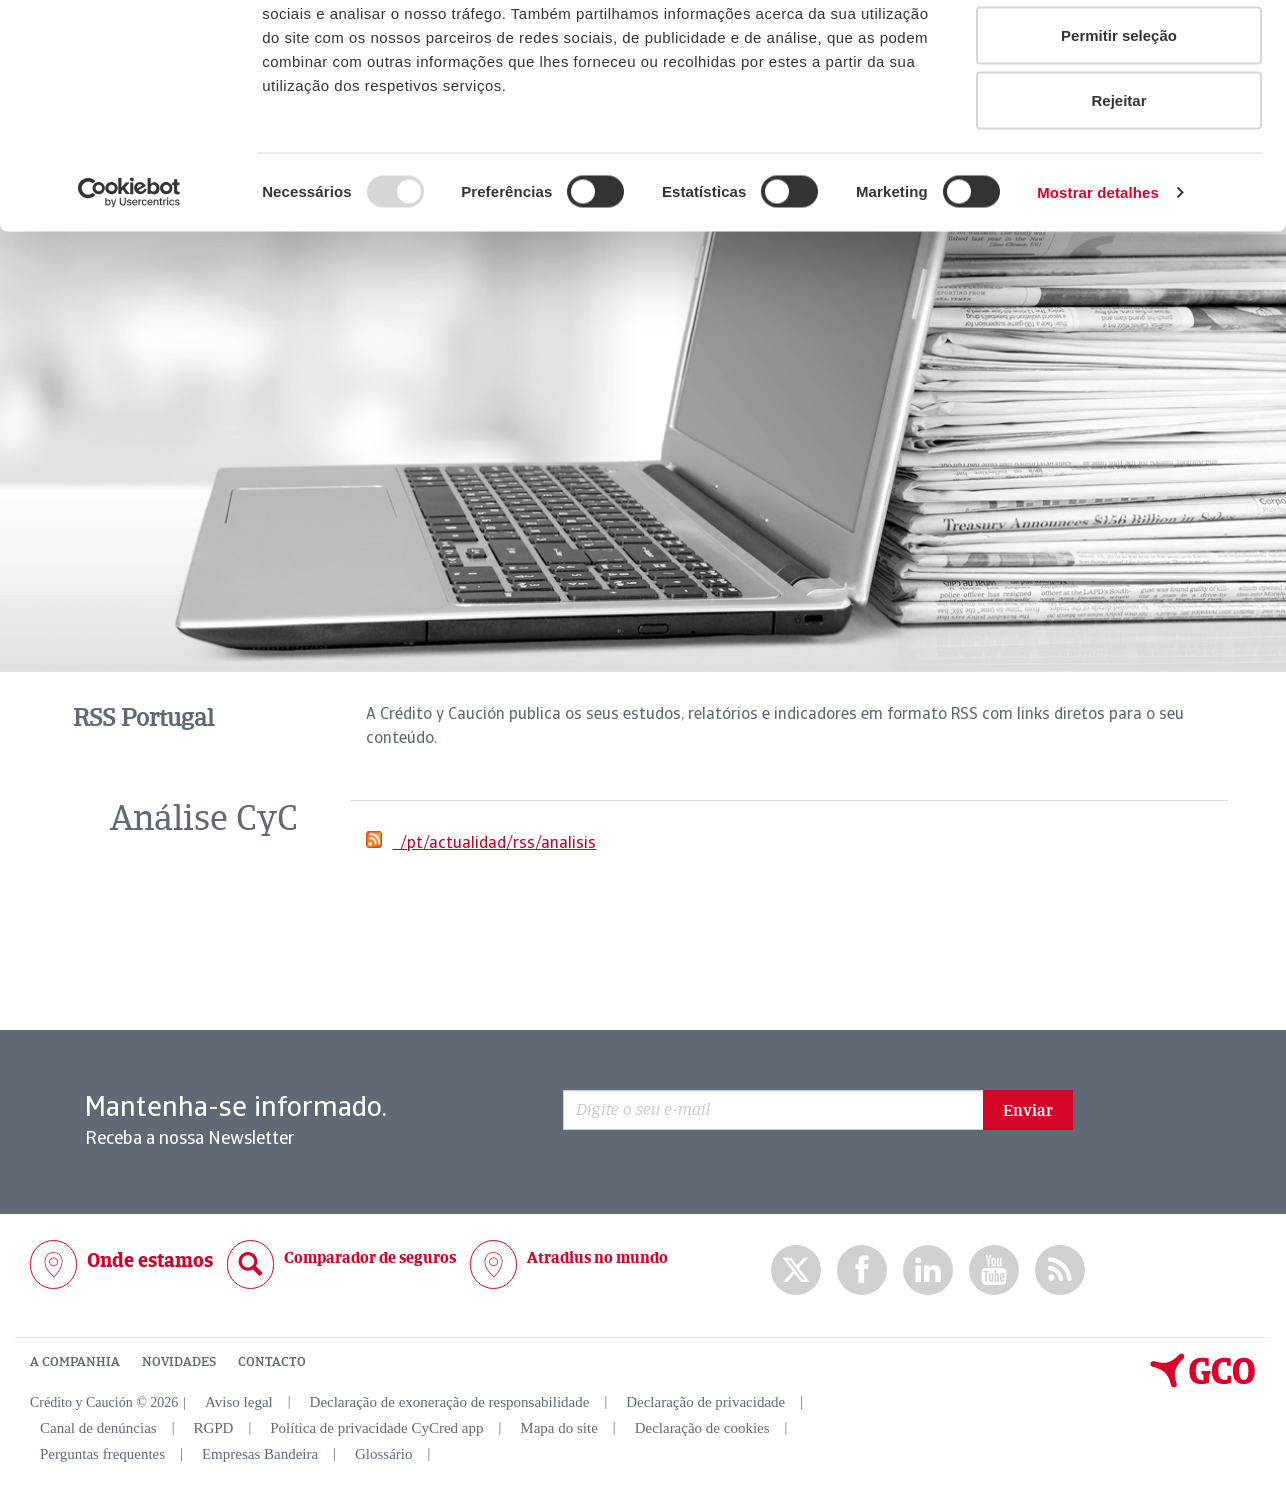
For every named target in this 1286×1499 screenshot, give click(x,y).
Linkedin (928, 1269)
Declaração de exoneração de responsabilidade (450, 1401)
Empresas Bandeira (260, 1453)
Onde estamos (150, 1259)
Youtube (994, 1269)
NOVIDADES (179, 1361)
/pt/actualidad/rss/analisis (494, 841)
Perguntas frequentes (102, 1453)
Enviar (1028, 1110)
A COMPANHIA (75, 1361)
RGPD (213, 1427)
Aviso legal (239, 1401)
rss (1060, 1269)
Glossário (384, 1453)
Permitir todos (1119, 52)
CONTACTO (272, 1361)
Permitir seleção (1119, 118)
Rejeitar (1118, 183)
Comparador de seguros (370, 1257)
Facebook (862, 1269)
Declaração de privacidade (705, 1401)
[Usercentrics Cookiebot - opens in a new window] (129, 276)
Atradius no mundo (597, 1257)
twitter (796, 1270)
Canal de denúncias (98, 1427)
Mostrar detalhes (1098, 275)
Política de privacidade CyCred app (376, 1427)
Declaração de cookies (702, 1427)
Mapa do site (558, 1427)
